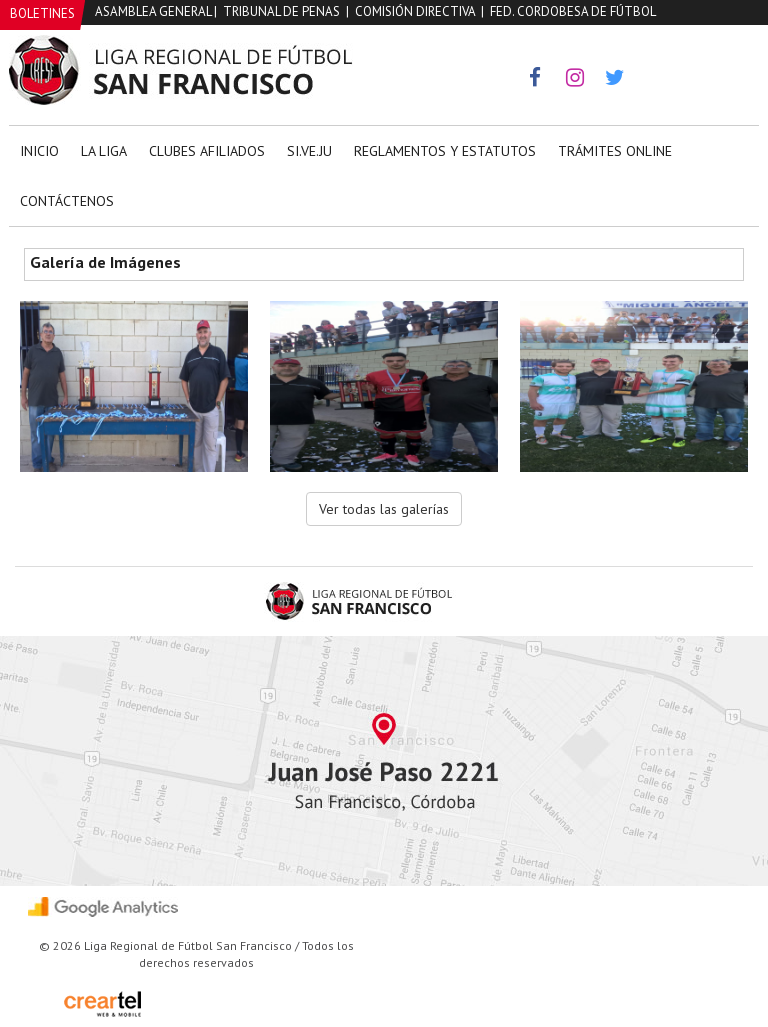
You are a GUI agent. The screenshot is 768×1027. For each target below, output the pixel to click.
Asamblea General (153, 11)
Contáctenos (67, 201)
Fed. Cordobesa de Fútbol (573, 11)
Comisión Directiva (415, 11)
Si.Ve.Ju (309, 151)
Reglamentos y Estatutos (445, 151)
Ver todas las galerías (384, 509)
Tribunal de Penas (281, 11)
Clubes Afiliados (207, 151)
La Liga (104, 151)
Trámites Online (615, 151)
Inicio (39, 151)
